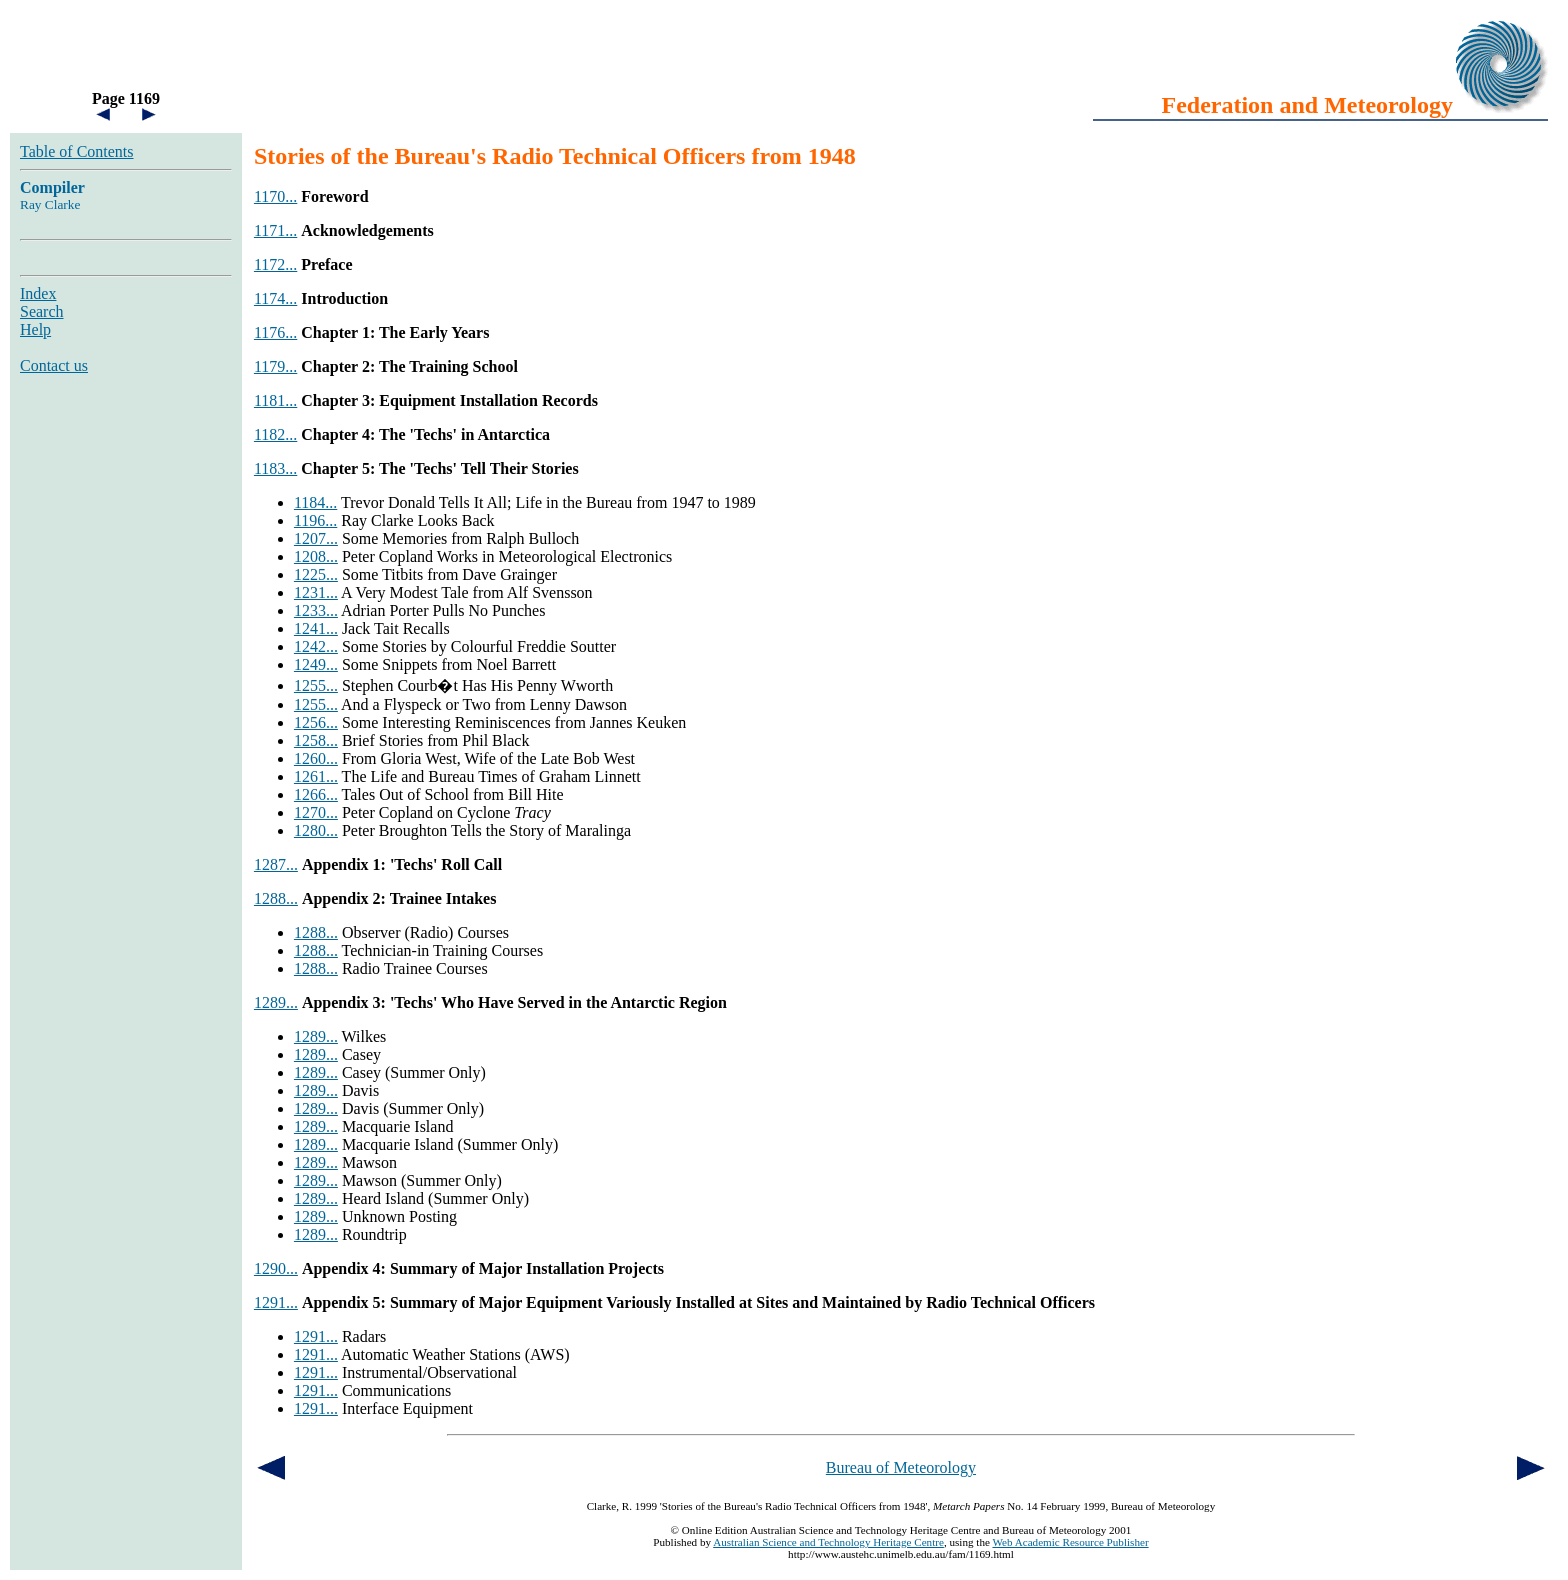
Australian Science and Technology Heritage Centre (828, 1542)
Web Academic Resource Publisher (1070, 1542)
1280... (316, 830)
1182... (275, 434)
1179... (275, 366)
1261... (316, 776)
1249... (316, 664)
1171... (275, 230)
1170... (275, 196)
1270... (316, 812)
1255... (316, 685)
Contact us (54, 365)
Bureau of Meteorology (901, 1467)
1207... (316, 538)
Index (38, 293)
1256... (316, 722)
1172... (275, 264)
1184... (315, 502)
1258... (316, 740)
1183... (275, 468)
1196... (315, 520)
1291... (276, 1302)
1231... (316, 592)
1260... (316, 758)
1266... (316, 794)
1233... (316, 610)
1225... (316, 574)
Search (42, 311)
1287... (276, 864)
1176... (275, 332)
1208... (316, 556)
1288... (276, 898)
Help (35, 329)
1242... (316, 646)
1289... (276, 1002)
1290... (276, 1268)
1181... (275, 400)
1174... (275, 298)
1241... (316, 628)
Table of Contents (77, 151)
